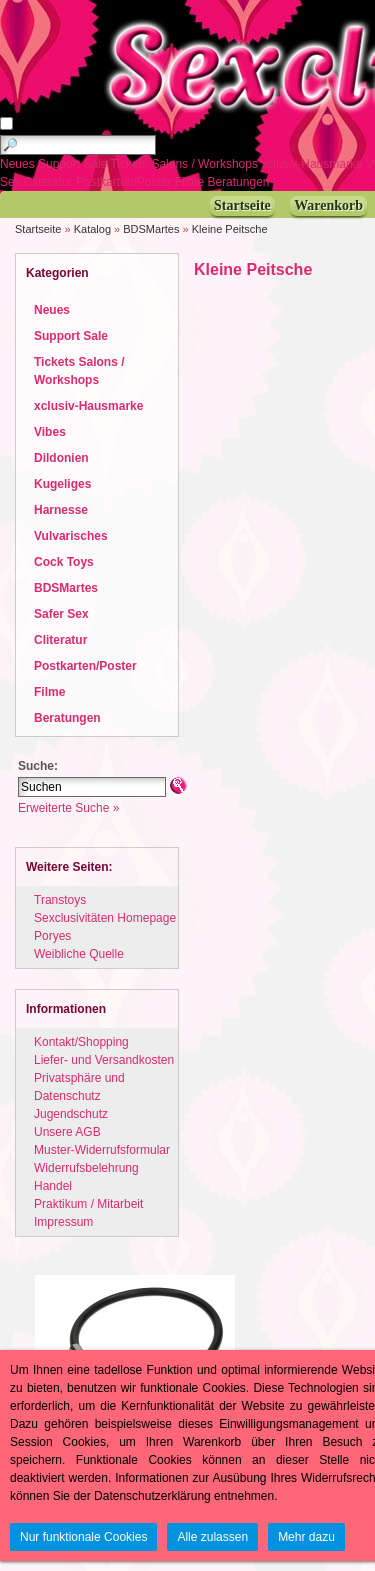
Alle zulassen (212, 1537)
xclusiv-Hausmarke (313, 164)
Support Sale (74, 164)
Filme (191, 182)
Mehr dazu (306, 1537)
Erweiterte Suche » (68, 808)
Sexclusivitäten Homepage (105, 918)
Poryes (52, 936)
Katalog (92, 229)
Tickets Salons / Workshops (186, 164)
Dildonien (61, 458)
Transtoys (60, 900)
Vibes (50, 432)
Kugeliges (62, 484)
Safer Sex (61, 614)
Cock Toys (64, 562)
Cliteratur (50, 182)
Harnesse (61, 510)
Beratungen (239, 182)
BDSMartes (151, 229)
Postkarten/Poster (125, 182)
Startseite (38, 229)
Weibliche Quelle (79, 954)
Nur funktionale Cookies (83, 1537)
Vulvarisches (71, 536)
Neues (19, 164)
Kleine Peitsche (230, 229)
